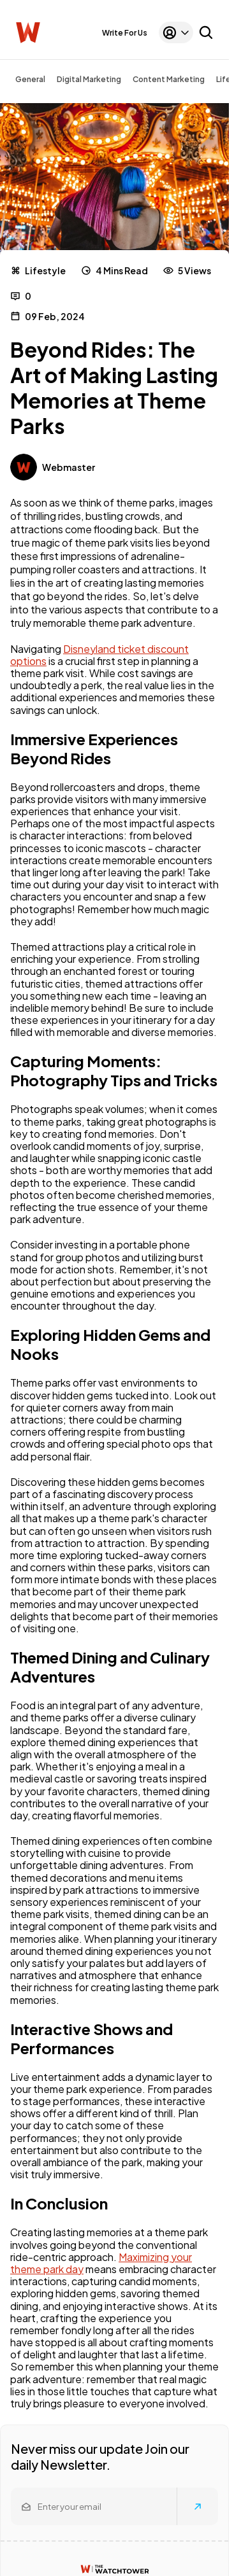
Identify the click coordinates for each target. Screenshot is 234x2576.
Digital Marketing (89, 79)
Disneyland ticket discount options (99, 655)
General (30, 79)
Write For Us (124, 33)
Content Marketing (169, 79)
